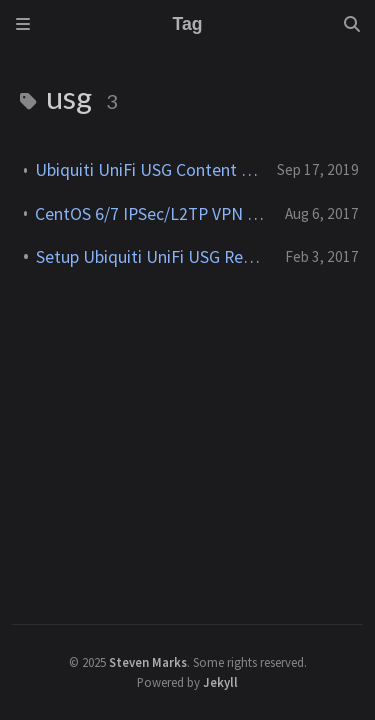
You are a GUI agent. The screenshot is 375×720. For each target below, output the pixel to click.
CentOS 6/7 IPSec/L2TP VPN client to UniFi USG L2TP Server (152, 214)
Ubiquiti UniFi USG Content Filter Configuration (148, 170)
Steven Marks (148, 662)
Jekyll (220, 682)
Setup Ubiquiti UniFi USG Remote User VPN (152, 257)
